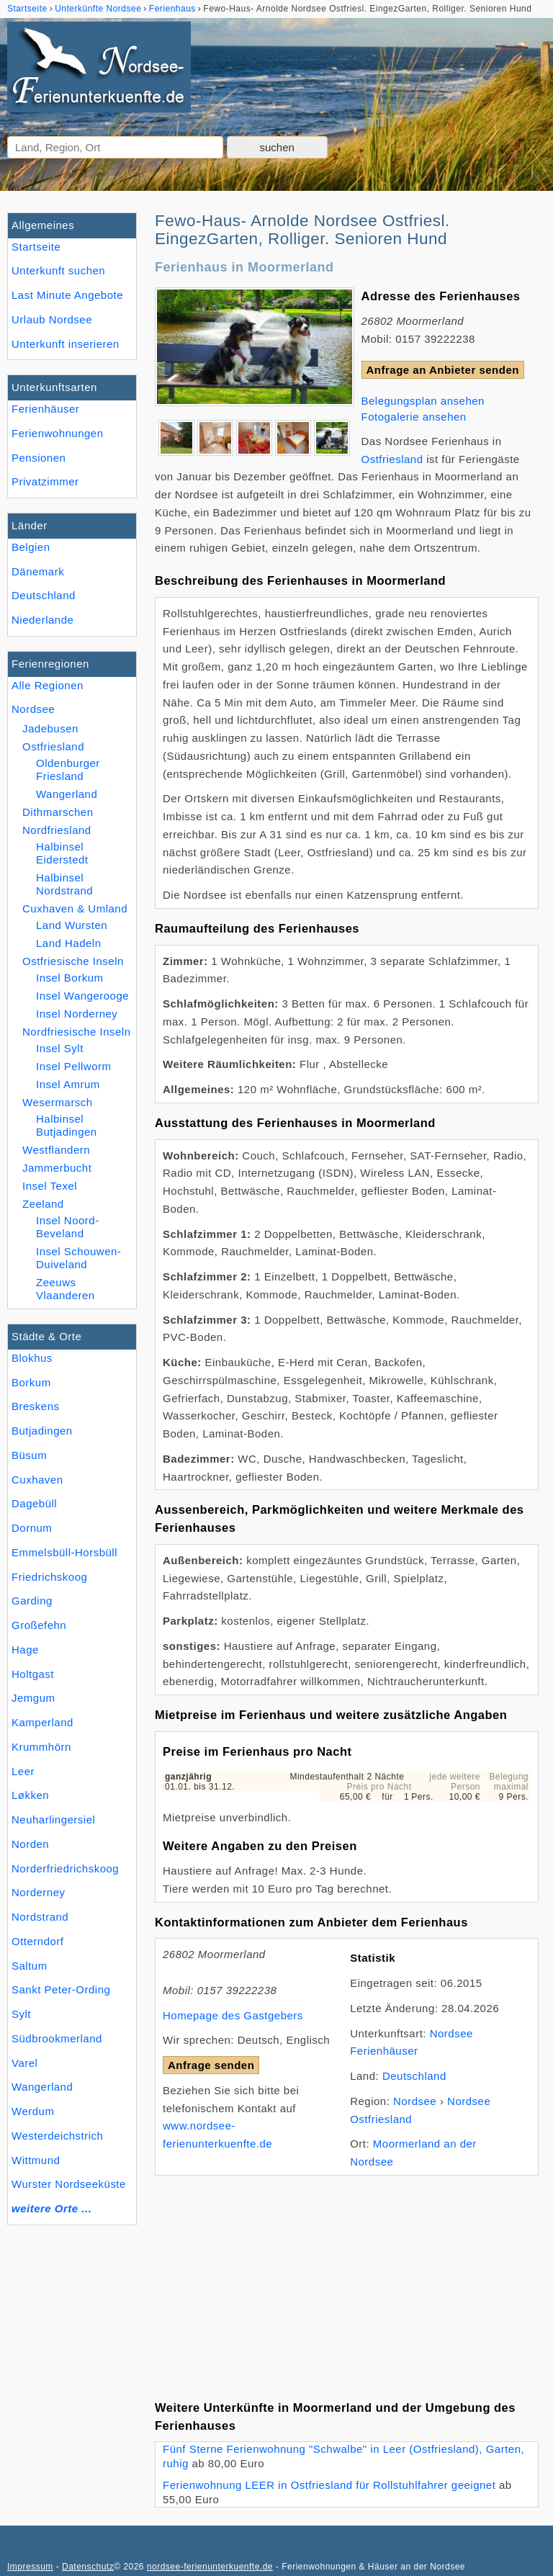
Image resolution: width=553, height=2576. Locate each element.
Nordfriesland (56, 830)
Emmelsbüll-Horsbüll (64, 1552)
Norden (30, 1844)
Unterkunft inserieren (66, 344)
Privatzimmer (45, 481)
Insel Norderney (76, 1013)
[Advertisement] (347, 2276)
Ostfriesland (53, 746)
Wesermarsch (57, 1102)
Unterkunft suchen (58, 270)
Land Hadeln (69, 943)
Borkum (31, 1382)
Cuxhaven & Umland (74, 908)
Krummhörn (41, 1747)
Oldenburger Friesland (68, 769)
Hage (25, 1649)
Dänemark (38, 571)
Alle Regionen (48, 685)
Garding (32, 1600)
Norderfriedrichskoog (65, 1868)
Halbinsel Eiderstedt (62, 853)
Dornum (32, 1528)
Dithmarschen (58, 812)
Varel (24, 2063)
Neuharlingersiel (53, 1819)
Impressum (30, 2567)
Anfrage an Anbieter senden (443, 370)
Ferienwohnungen (58, 433)
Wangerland (42, 2087)
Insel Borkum (70, 977)
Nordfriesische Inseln (76, 1032)
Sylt (21, 2014)
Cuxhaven (37, 1479)
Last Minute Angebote (67, 295)
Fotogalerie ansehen (414, 416)
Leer (23, 1771)
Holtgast (33, 1674)
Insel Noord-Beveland (67, 1226)
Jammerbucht (56, 1168)
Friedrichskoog (49, 1577)
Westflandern (56, 1150)
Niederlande (42, 620)
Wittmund (36, 2160)
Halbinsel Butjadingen (66, 1125)
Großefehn (39, 1625)
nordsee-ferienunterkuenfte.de (210, 2567)
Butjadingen (42, 1430)
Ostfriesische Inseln (73, 961)
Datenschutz (88, 2567)
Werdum (33, 2111)
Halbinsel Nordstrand (64, 884)
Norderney (39, 1892)
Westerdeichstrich (57, 2136)
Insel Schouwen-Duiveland (78, 1257)
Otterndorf (38, 1941)
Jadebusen (50, 728)
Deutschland (44, 595)
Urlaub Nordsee (52, 319)
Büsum (29, 1455)
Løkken (30, 1795)
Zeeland (43, 1204)
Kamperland (42, 1722)
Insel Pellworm (73, 1066)
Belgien (31, 547)
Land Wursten (71, 925)
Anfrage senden (211, 2065)
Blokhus (32, 1358)
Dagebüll (34, 1503)
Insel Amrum (68, 1084)
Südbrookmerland (57, 2038)
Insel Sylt (60, 1048)
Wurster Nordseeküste (69, 2184)
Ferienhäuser (45, 409)
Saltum (30, 1966)
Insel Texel (49, 1186)
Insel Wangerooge (82, 995)
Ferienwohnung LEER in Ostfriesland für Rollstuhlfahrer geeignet (329, 2485)
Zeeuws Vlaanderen (65, 1288)
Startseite (36, 247)
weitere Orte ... (51, 2208)
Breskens (36, 1406)
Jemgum (33, 1698)
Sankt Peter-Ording (61, 1989)
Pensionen (39, 458)
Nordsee (33, 709)
